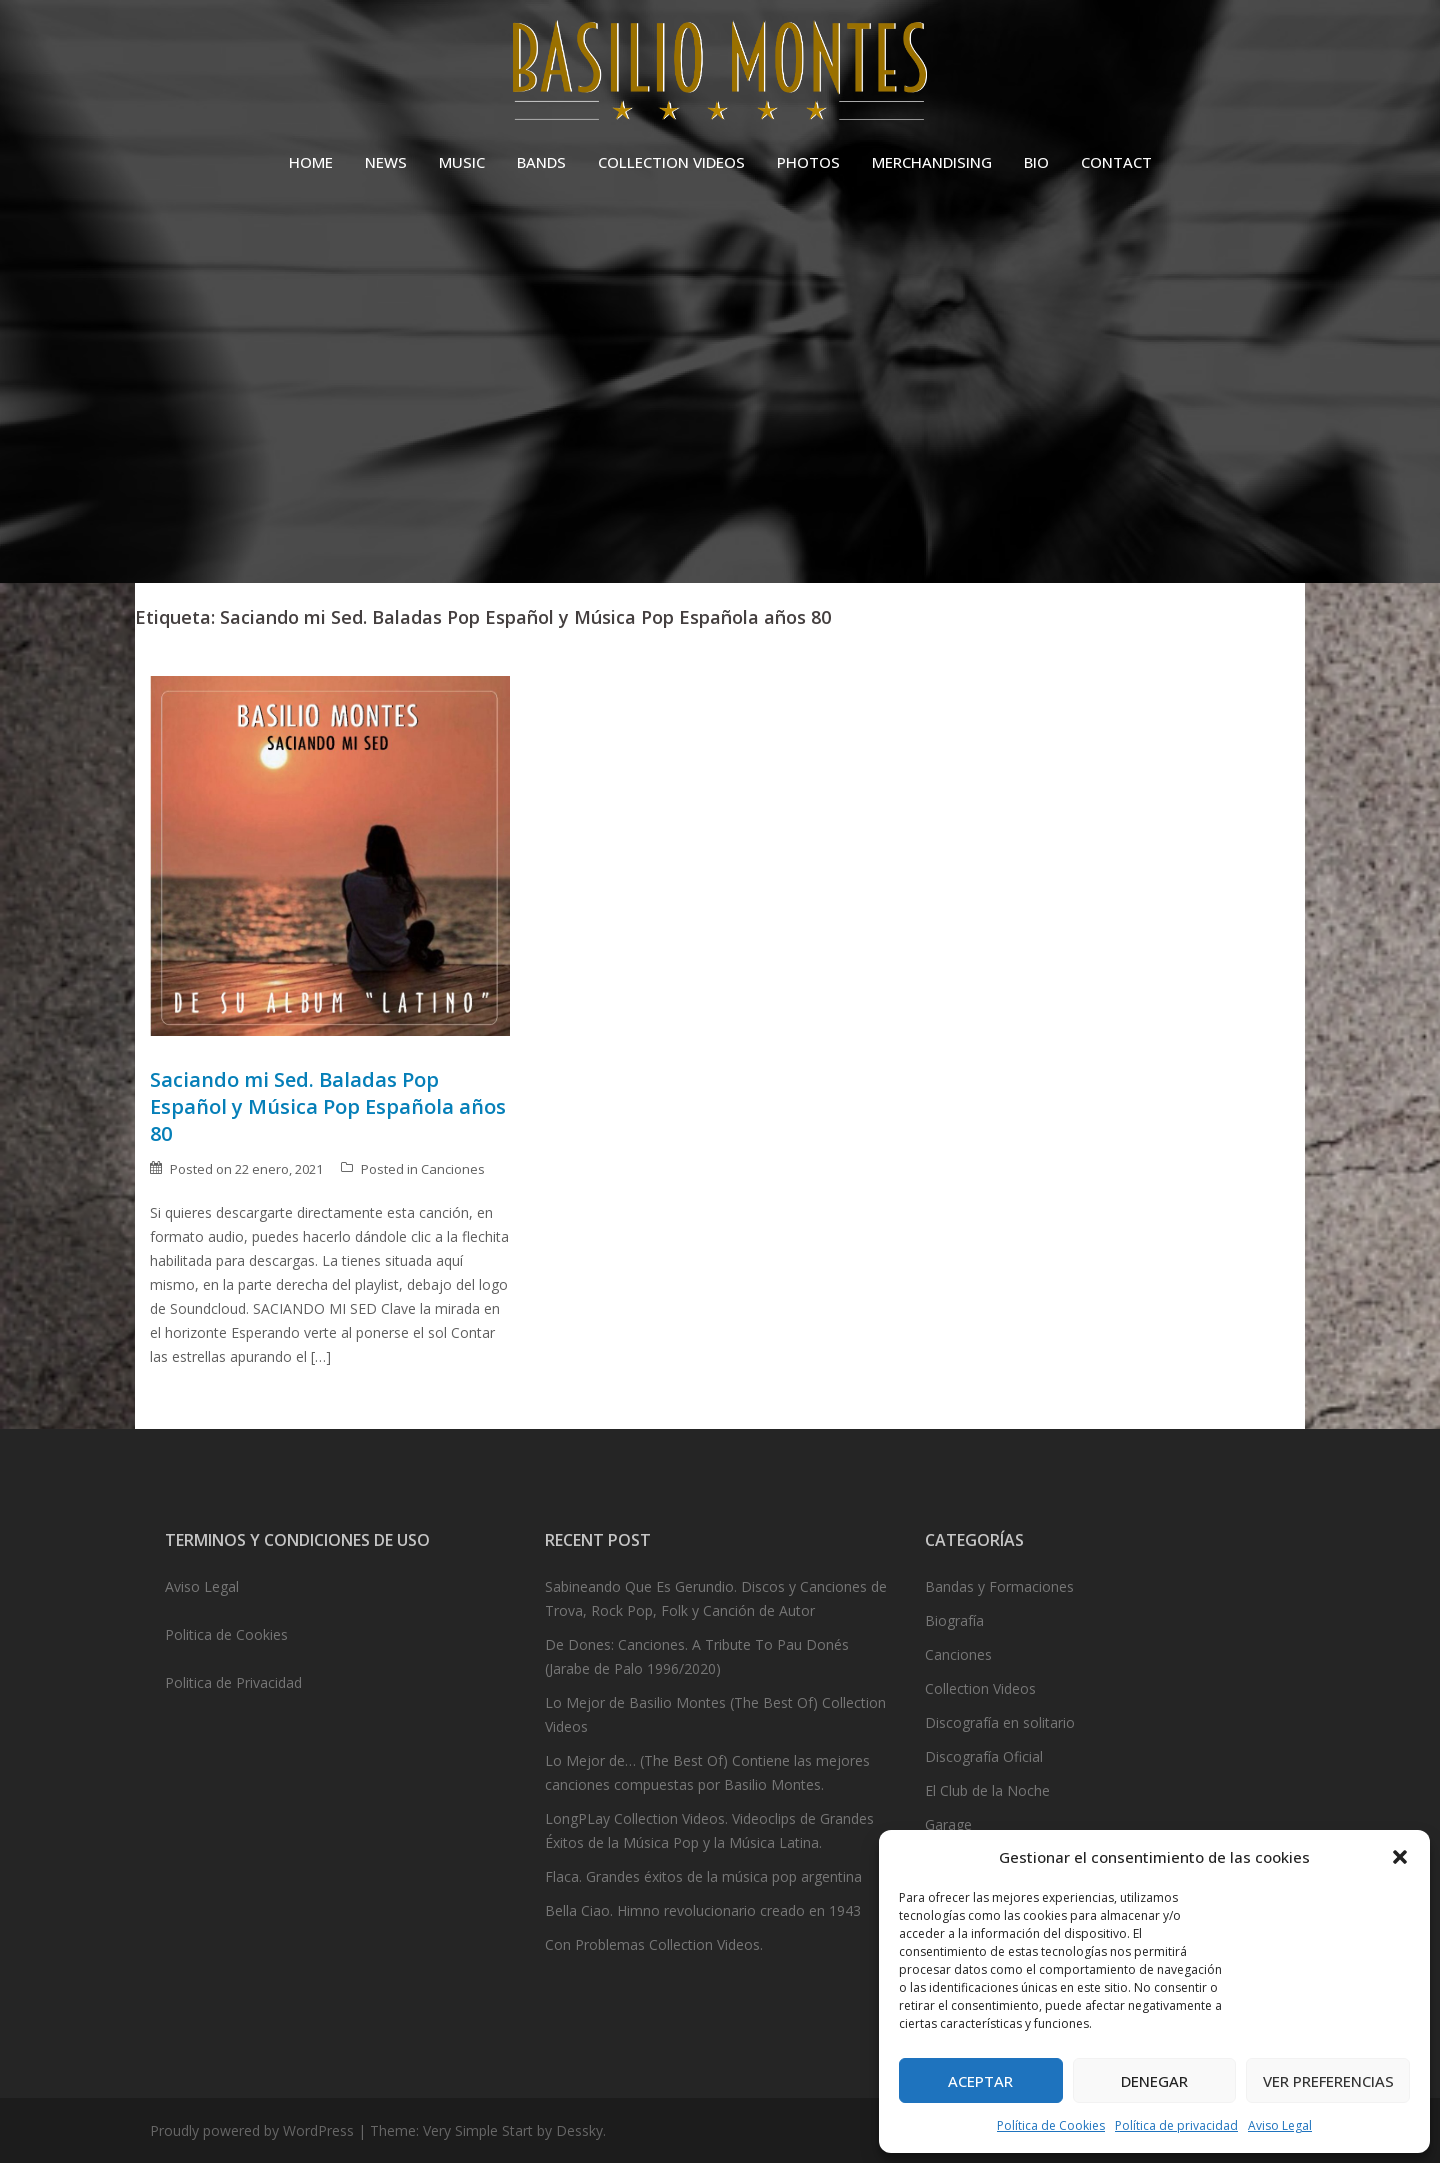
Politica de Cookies (226, 1634)
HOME (311, 162)
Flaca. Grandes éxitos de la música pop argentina (703, 1876)
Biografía (954, 1620)
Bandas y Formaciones (999, 1586)
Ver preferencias (1328, 2081)
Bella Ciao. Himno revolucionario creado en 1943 (703, 1910)
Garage (948, 1824)
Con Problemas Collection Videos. (654, 1944)
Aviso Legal (1280, 2125)
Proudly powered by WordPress (252, 2130)
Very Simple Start (478, 2130)
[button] (1400, 1857)
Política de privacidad (1176, 2125)
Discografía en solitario (1000, 1722)
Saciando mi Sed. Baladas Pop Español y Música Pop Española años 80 (328, 1106)
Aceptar (980, 2081)
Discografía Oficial (984, 1756)
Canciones (453, 1169)
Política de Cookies (1051, 2125)
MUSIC (462, 162)
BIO (1036, 162)
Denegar (1154, 2081)
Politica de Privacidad (233, 1682)
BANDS (541, 162)
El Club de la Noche (987, 1790)
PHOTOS (808, 162)
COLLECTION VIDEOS (671, 162)
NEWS (386, 162)
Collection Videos (980, 1688)
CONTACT (1116, 162)
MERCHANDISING (932, 162)
